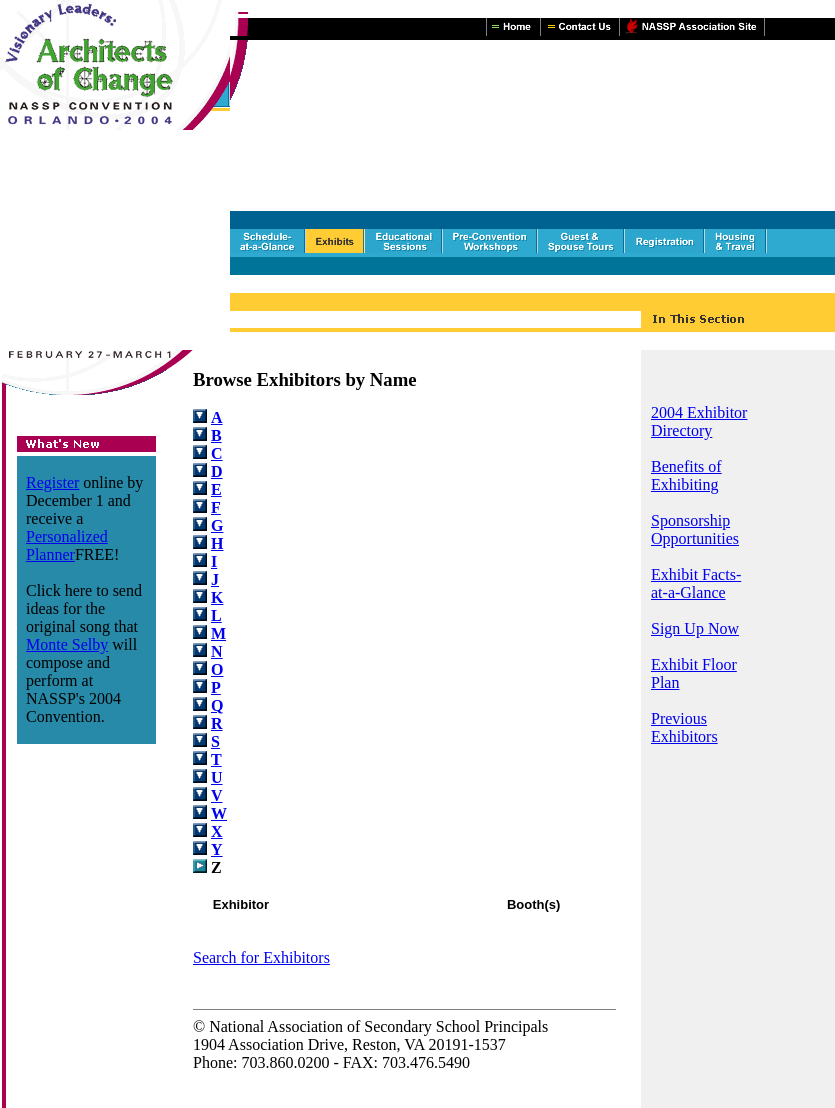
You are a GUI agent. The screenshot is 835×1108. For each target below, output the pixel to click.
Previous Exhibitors (684, 727)
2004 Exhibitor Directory (699, 421)
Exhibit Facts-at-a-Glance (696, 583)
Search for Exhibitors (261, 957)
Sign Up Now (695, 628)
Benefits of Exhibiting (686, 475)
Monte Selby (67, 644)
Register (52, 482)
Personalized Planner (67, 545)
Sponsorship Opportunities (695, 529)
